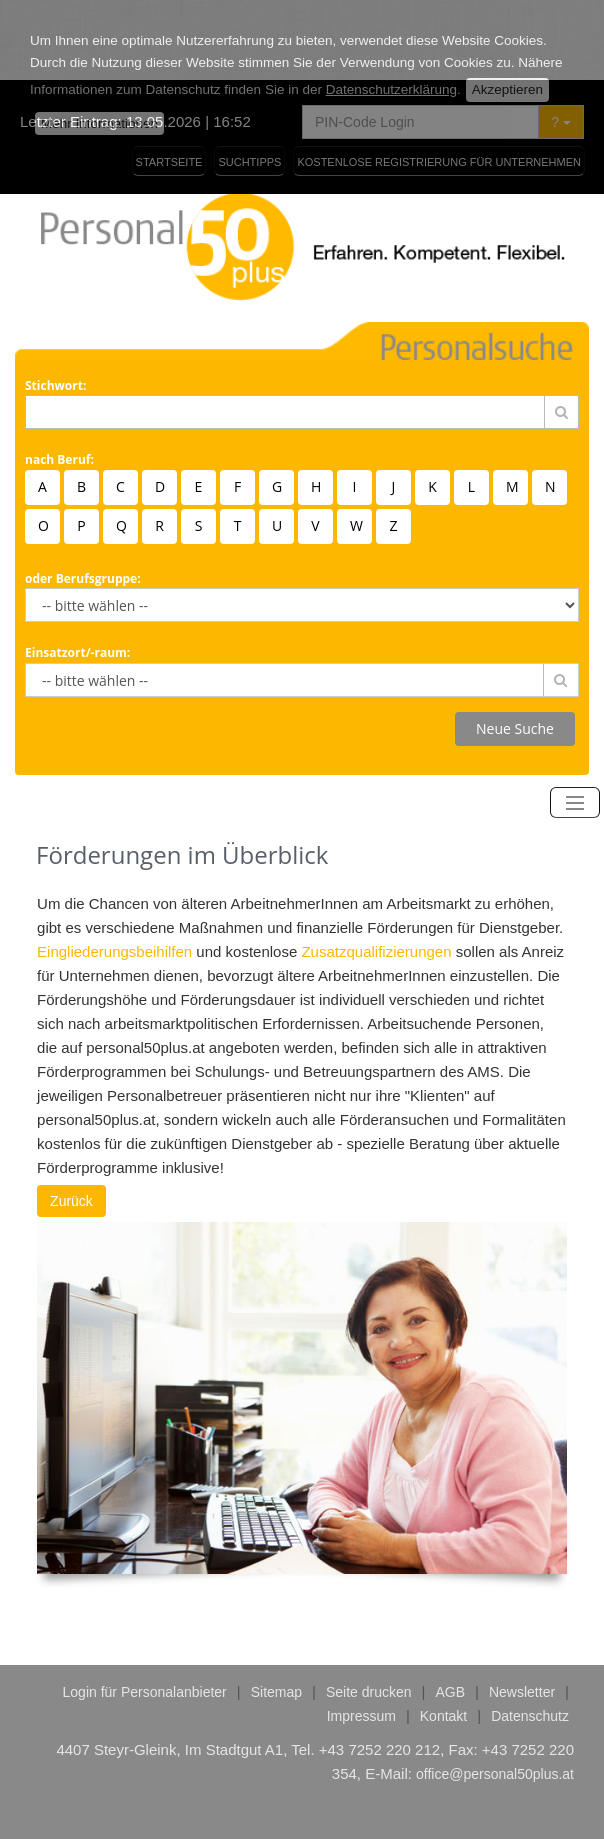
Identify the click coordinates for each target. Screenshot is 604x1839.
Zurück (71, 1121)
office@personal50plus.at (495, 1694)
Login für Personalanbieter (145, 1612)
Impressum (361, 1636)
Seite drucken (369, 1612)
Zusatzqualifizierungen (376, 871)
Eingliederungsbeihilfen (114, 871)
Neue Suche (515, 648)
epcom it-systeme (385, 1802)
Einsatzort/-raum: (77, 572)
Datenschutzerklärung (391, 9)
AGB (450, 1612)
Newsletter (522, 1612)
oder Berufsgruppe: (83, 498)
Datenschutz (530, 1636)
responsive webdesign (226, 1802)
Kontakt (443, 1636)
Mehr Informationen (99, 43)
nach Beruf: (59, 379)
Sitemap (276, 1612)
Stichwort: (55, 305)
